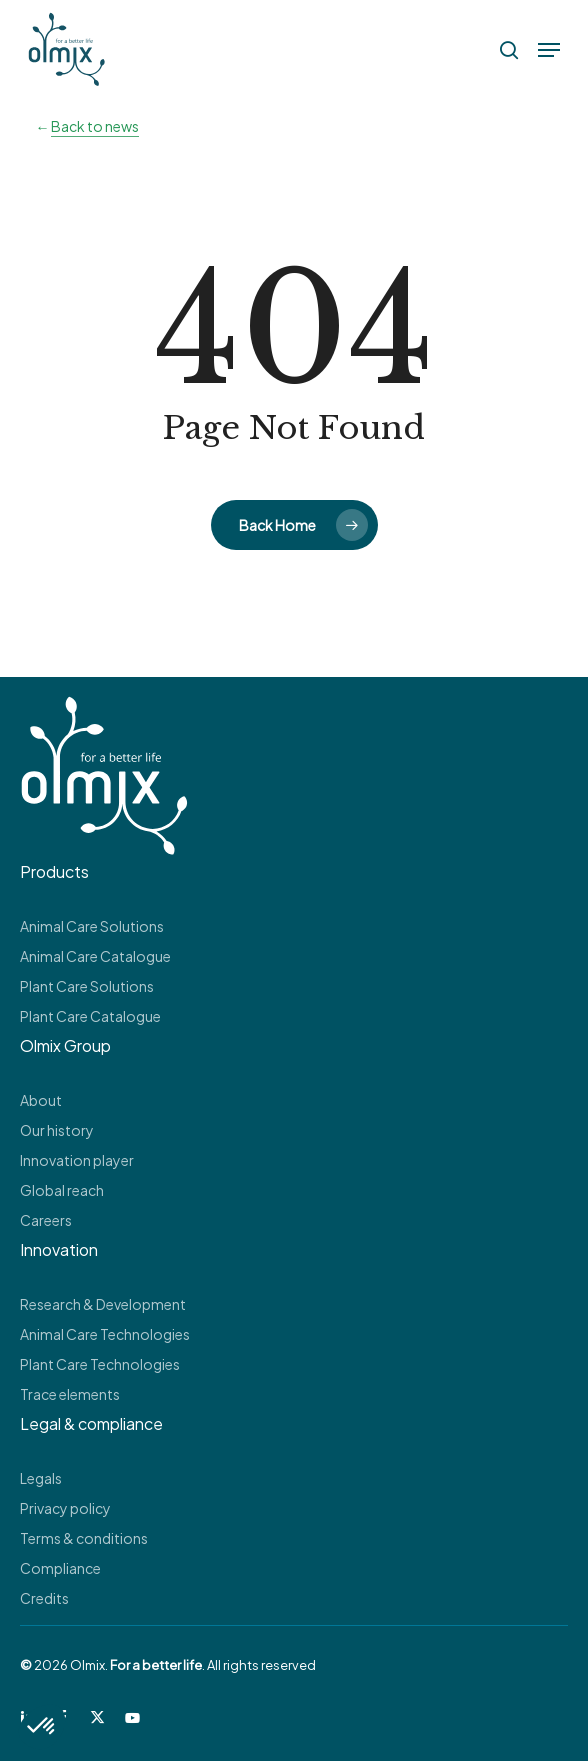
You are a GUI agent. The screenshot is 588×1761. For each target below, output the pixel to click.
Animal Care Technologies (105, 1334)
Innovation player (77, 1160)
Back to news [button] (95, 126)
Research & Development (103, 1304)
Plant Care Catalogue (90, 1016)
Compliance (60, 1568)
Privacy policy (65, 1508)
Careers (46, 1220)
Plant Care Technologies (100, 1364)
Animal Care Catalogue (95, 956)
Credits (44, 1598)
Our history (57, 1130)
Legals (41, 1478)
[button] (549, 50)
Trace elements (70, 1394)
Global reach (62, 1190)
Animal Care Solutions (92, 926)
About (41, 1100)
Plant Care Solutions (87, 986)
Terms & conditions (84, 1538)
